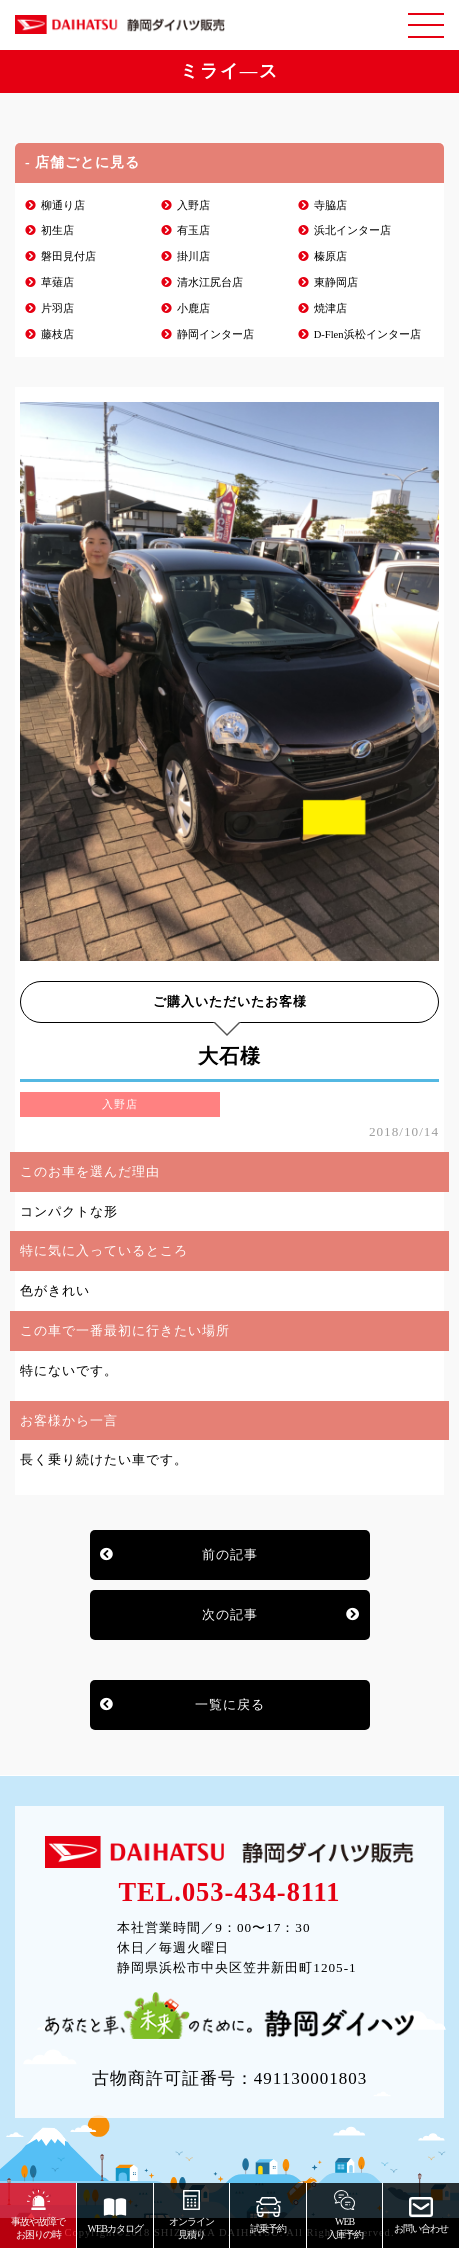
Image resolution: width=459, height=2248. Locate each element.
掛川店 (193, 256)
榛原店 (330, 256)
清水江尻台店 (210, 282)
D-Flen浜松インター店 (367, 334)
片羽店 (57, 308)
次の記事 (230, 1614)
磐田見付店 (68, 256)
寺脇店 (330, 205)
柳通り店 (63, 205)
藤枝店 (57, 334)
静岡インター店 (215, 334)
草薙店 (57, 282)
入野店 (193, 205)
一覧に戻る (230, 1704)
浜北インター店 (352, 230)
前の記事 (230, 1554)
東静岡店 (336, 282)
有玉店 (193, 230)
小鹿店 (193, 308)
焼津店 (330, 308)
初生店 (57, 230)
